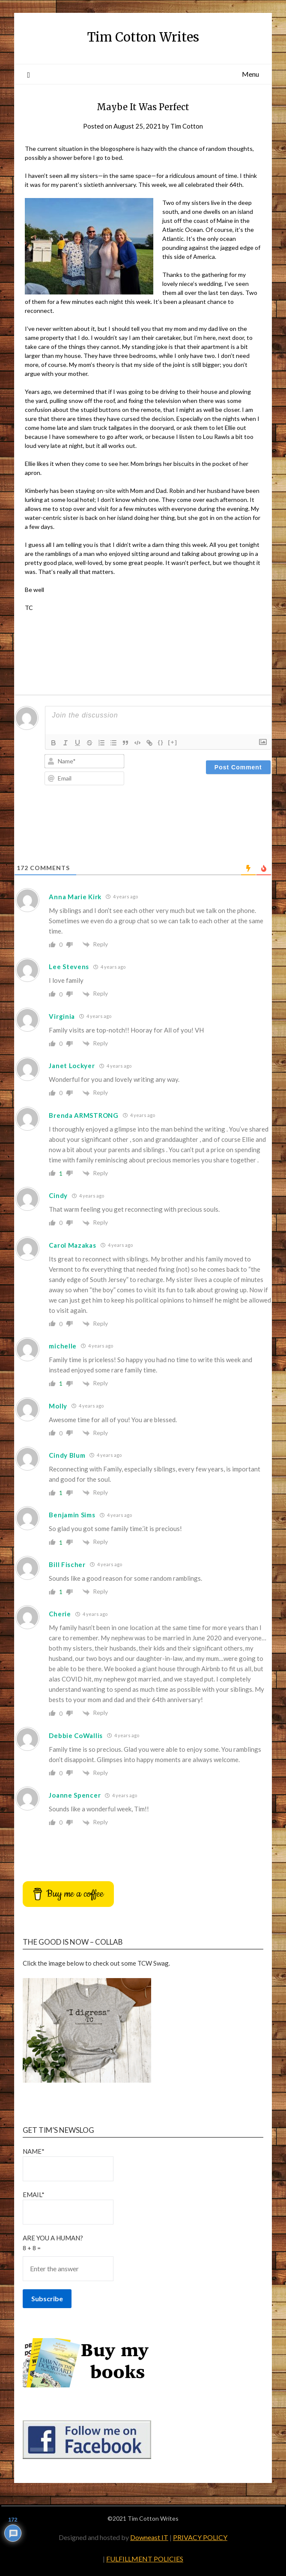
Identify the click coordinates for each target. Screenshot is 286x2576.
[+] (173, 742)
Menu (250, 74)
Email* (68, 2208)
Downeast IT (149, 2537)
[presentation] (110, 811)
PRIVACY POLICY (200, 2537)
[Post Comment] (238, 767)
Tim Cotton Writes (143, 37)
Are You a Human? (143, 2257)
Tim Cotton (186, 126)
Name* (68, 2164)
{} (161, 742)
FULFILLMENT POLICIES (144, 2559)
